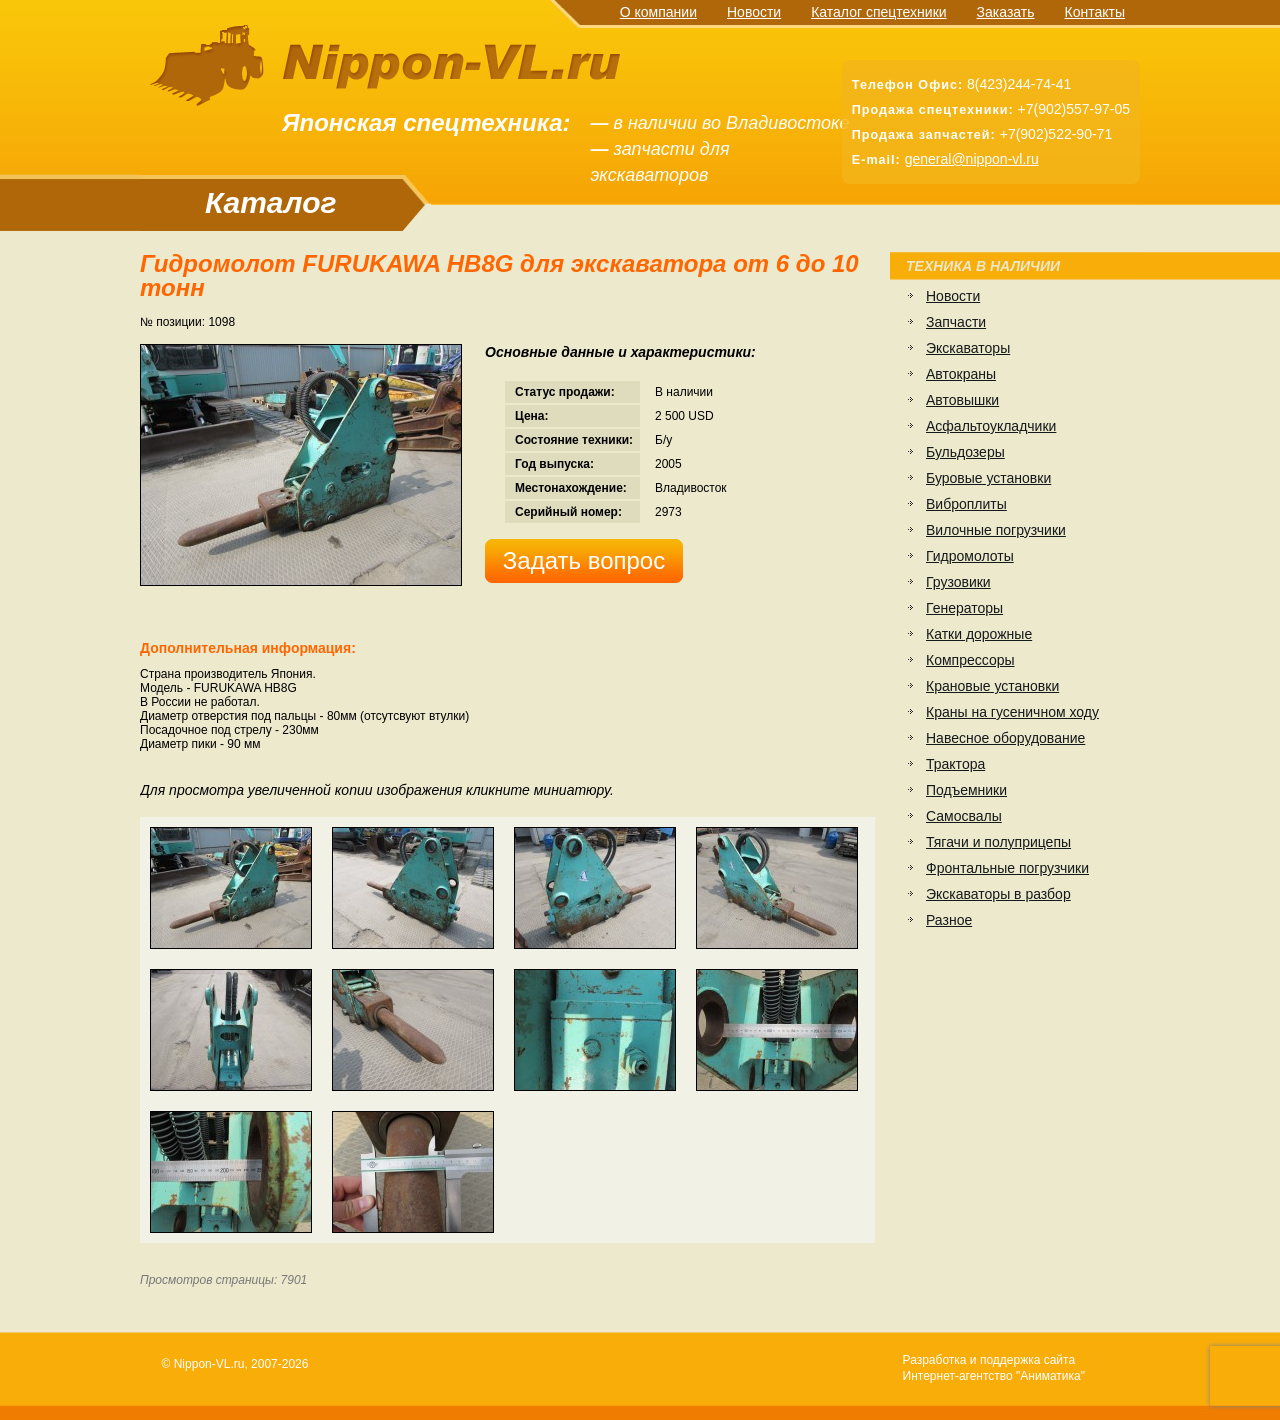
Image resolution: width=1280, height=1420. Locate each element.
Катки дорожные (979, 634)
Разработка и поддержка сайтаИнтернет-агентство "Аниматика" (994, 1368)
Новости (754, 12)
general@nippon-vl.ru (972, 159)
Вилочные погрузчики (996, 530)
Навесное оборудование (1005, 738)
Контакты (1095, 12)
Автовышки (962, 400)
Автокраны (961, 374)
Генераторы (964, 608)
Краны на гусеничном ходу (1012, 712)
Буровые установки (988, 478)
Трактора (955, 764)
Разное (949, 920)
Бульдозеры (965, 452)
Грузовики (958, 582)
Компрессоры (970, 660)
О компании (658, 12)
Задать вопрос (584, 560)
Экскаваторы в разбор (998, 894)
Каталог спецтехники (878, 12)
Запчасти (956, 322)
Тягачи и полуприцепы (998, 842)
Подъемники (966, 790)
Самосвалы (964, 816)
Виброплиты (966, 504)
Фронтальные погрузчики (1007, 868)
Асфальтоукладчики (991, 426)
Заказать (1006, 12)
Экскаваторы (968, 348)
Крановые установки (992, 686)
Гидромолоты (970, 556)
